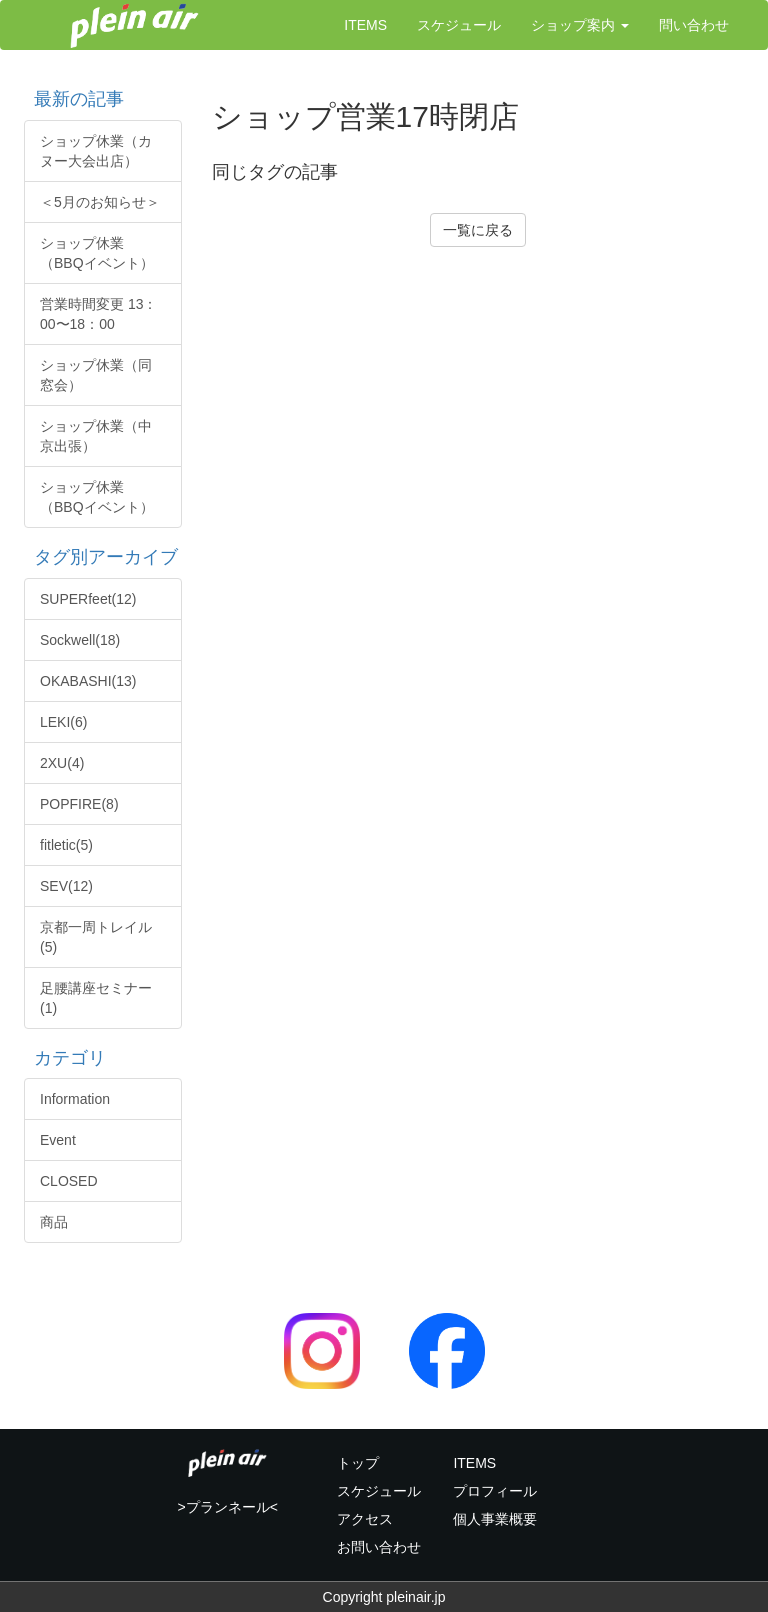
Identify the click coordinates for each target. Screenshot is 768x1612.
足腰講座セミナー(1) (96, 998)
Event (58, 1140)
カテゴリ (65, 1058)
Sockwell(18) (80, 640)
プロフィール (495, 1491)
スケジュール (459, 25)
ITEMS (365, 25)
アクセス (365, 1519)
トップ (358, 1463)
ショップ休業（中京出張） (96, 436)
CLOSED (69, 1181)
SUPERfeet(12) (88, 599)
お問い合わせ (379, 1547)
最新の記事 (74, 99)
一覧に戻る (478, 230)
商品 (54, 1222)
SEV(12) (66, 886)
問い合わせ (694, 25)
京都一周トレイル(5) (96, 937)
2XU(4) (62, 763)
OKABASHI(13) (88, 681)
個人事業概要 (495, 1519)
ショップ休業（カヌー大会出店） (96, 151)
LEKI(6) (63, 722)
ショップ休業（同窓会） (96, 375)
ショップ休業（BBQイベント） (97, 253)
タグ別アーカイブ (101, 557)
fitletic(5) (66, 845)
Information (75, 1099)
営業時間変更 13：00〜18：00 (98, 314)
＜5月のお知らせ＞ (100, 202)
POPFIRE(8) (79, 804)
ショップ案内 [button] (580, 25)
